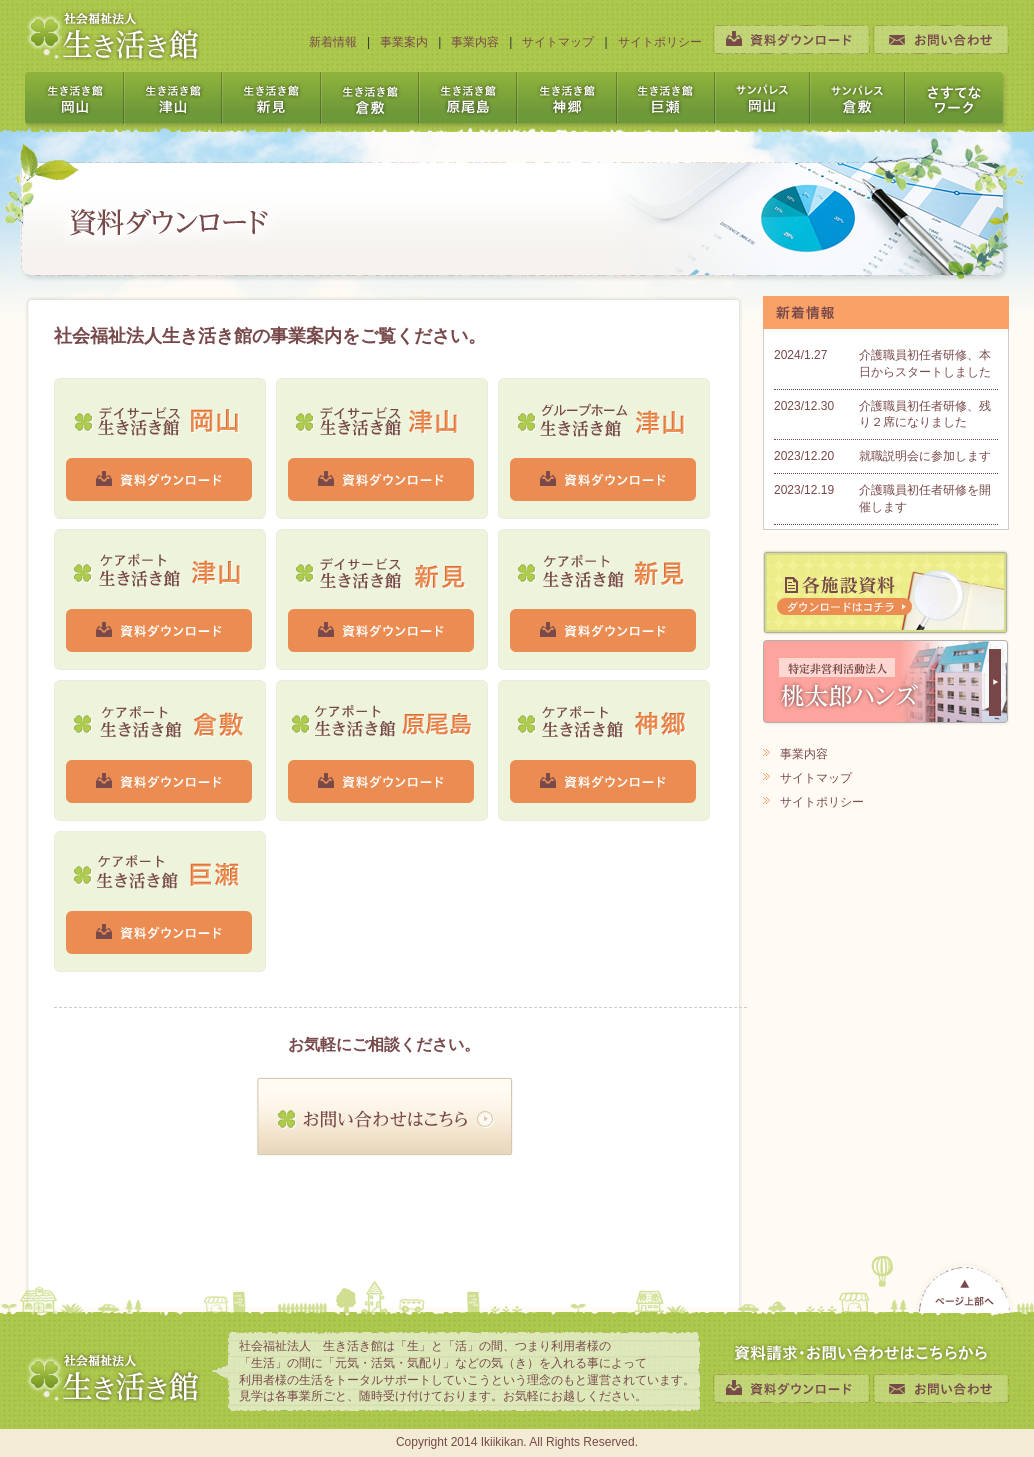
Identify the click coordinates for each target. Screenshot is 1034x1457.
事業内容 (475, 42)
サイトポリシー (660, 42)
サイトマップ (558, 42)
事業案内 (404, 42)
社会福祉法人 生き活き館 (113, 35)
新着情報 (333, 42)
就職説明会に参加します (925, 456)
